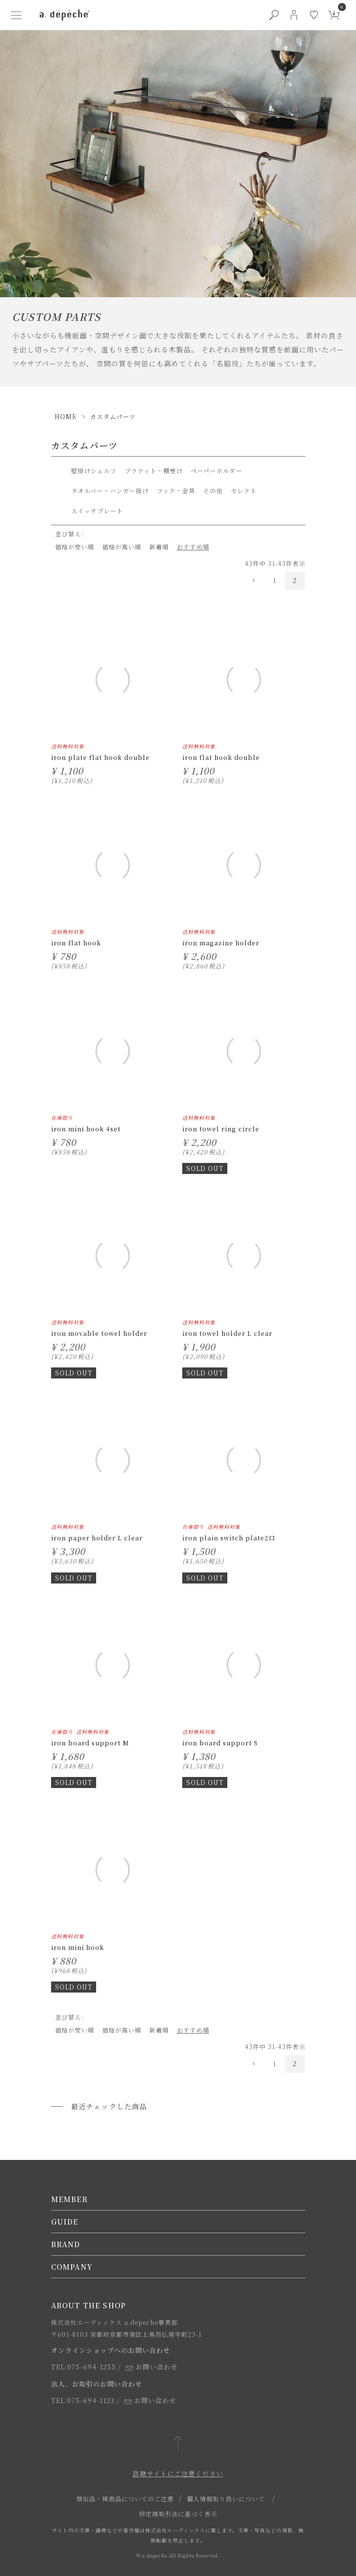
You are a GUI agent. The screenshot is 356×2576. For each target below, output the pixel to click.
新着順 (159, 546)
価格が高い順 (121, 546)
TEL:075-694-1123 (83, 2400)
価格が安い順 (74, 546)
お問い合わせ (152, 2366)
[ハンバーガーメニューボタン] (17, 15)
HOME (66, 416)
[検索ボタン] (274, 15)
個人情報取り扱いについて (226, 2498)
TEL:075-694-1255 (83, 2366)
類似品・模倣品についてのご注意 (125, 2498)
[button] (255, 581)
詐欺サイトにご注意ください (178, 2473)
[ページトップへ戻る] (178, 2443)
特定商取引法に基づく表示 (178, 2513)
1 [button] (274, 580)
